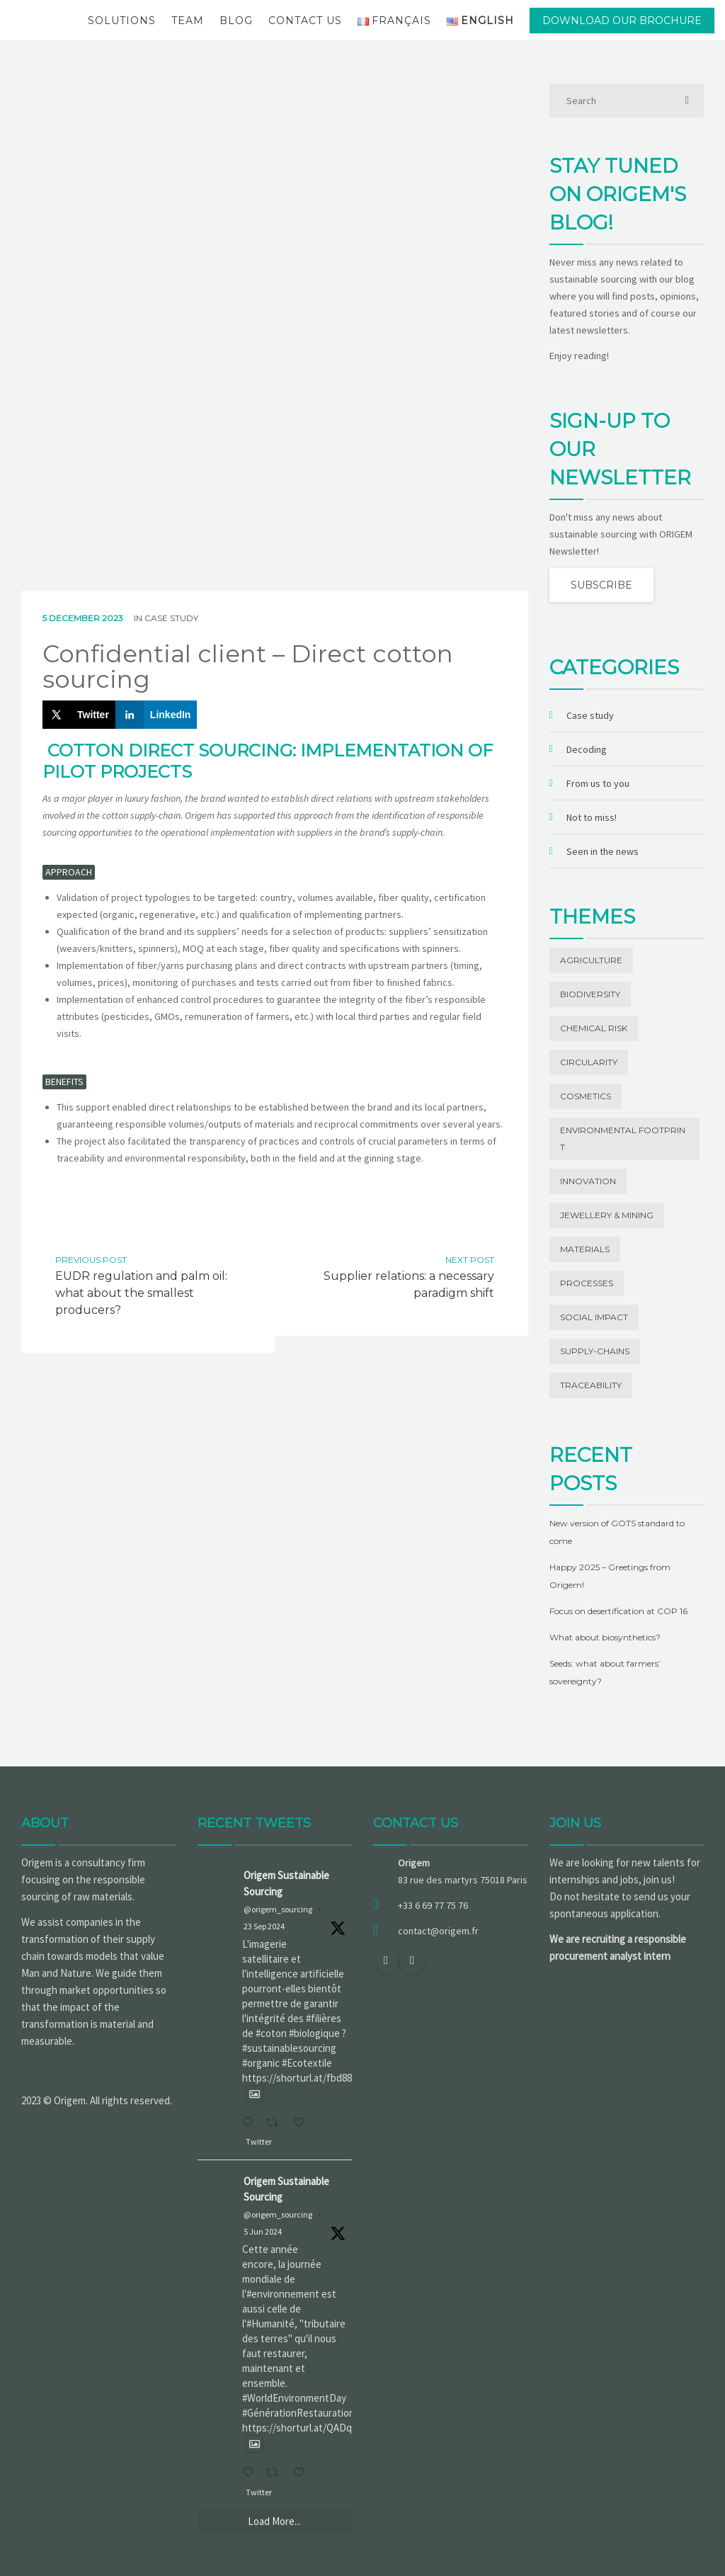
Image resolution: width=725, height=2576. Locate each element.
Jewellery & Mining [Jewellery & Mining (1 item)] (606, 1215)
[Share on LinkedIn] (156, 714)
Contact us (305, 20)
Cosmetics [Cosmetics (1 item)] (585, 1096)
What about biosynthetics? (605, 1637)
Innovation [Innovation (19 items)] (588, 1181)
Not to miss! (591, 817)
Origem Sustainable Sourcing (286, 1883)
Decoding (586, 749)
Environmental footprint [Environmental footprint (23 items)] (622, 1138)
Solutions (122, 20)
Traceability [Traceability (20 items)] (591, 1385)
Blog (236, 20)
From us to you (597, 783)
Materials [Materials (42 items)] (585, 1249)
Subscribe (601, 585)
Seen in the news (602, 851)
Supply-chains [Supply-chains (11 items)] (594, 1351)
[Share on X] (78, 714)
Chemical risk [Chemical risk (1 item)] (593, 1028)
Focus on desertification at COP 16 (618, 1611)
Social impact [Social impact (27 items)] (594, 1317)
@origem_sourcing (278, 1909)
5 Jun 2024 (263, 2231)
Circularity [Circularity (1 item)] (588, 1062)
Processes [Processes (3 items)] (586, 1283)
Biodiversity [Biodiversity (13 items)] (590, 994)
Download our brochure (622, 20)
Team (187, 20)
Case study (171, 618)
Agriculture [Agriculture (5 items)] (591, 960)
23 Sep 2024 (264, 1926)
